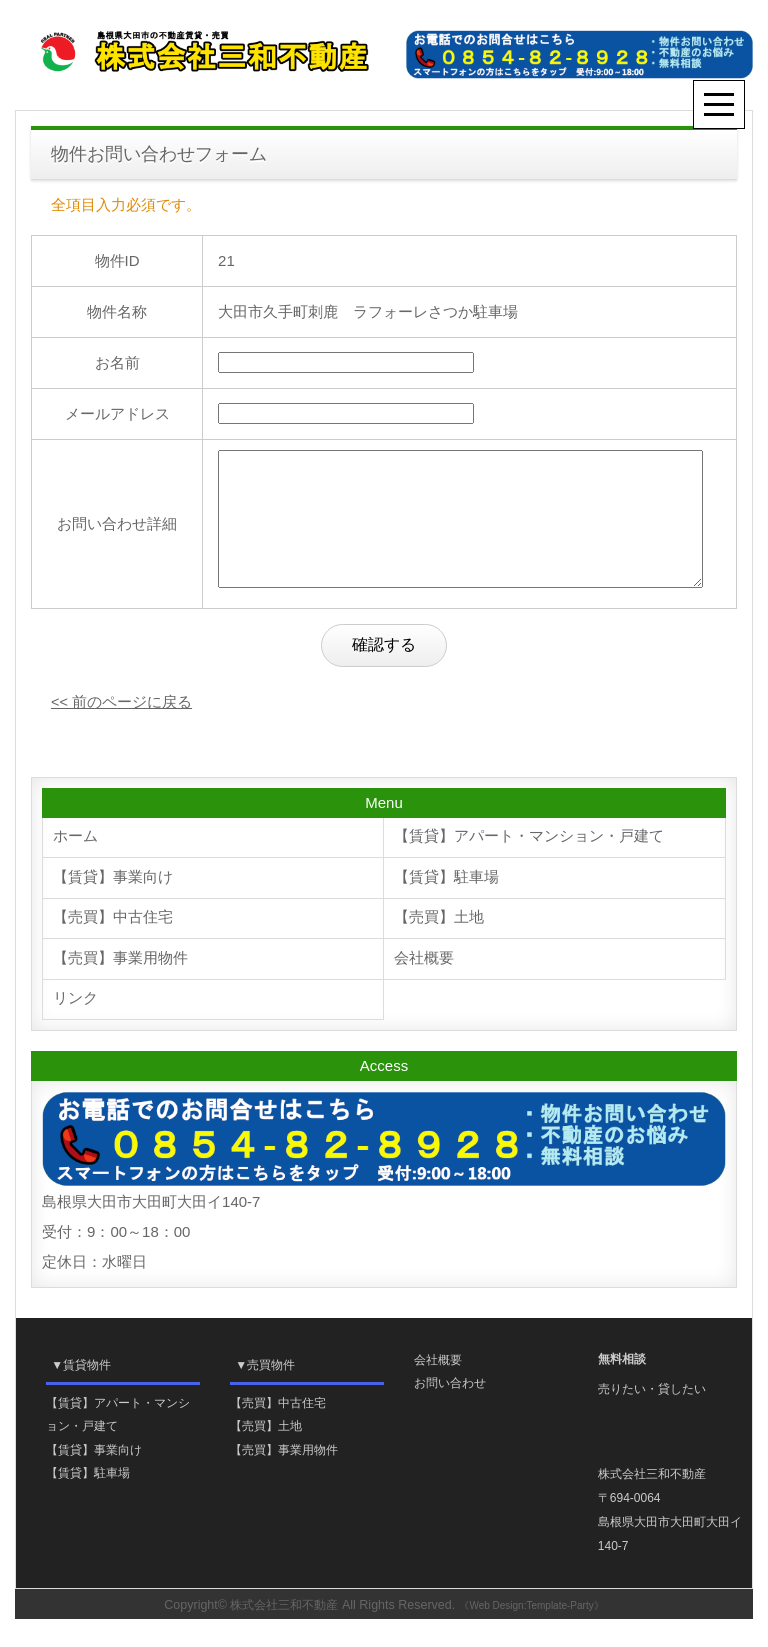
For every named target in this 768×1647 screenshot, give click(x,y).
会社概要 (424, 984)
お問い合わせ (450, 1410)
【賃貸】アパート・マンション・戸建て (529, 861)
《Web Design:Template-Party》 (536, 1633)
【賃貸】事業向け (113, 902)
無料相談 (622, 1386)
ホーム (75, 861)
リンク (75, 1025)
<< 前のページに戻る (122, 725)
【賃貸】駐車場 (446, 902)
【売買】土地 (439, 943)
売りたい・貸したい (652, 1416)
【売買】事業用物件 (120, 984)
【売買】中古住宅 (113, 943)
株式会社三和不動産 (284, 1633)
